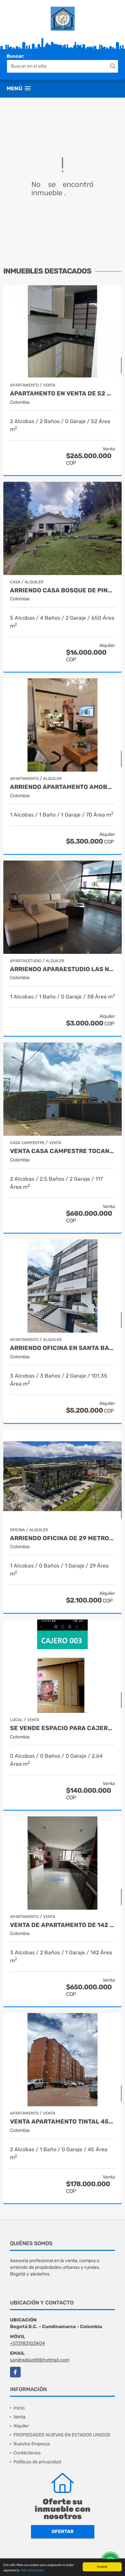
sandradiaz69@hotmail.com (39, 2360)
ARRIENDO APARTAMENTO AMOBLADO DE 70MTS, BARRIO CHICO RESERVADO (62, 787)
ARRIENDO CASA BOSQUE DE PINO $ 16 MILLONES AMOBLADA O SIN (62, 590)
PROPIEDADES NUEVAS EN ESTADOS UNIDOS (61, 2435)
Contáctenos (27, 2453)
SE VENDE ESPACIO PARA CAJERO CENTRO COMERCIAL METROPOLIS (62, 1728)
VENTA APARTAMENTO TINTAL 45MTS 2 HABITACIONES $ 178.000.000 (62, 2121)
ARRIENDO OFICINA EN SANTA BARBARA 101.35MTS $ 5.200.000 (62, 1348)
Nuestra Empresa (31, 2444)
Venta (19, 2417)
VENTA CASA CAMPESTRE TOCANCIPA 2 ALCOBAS (62, 1151)
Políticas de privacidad (37, 2462)
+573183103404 (27, 2343)
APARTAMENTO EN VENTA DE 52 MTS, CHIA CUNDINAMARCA (62, 393)
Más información (32, 2570)
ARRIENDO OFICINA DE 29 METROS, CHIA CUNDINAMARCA (62, 1538)
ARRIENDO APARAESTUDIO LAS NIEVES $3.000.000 (62, 969)
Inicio (19, 2408)
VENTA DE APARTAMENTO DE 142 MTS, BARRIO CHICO (62, 1925)
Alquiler (21, 2426)
